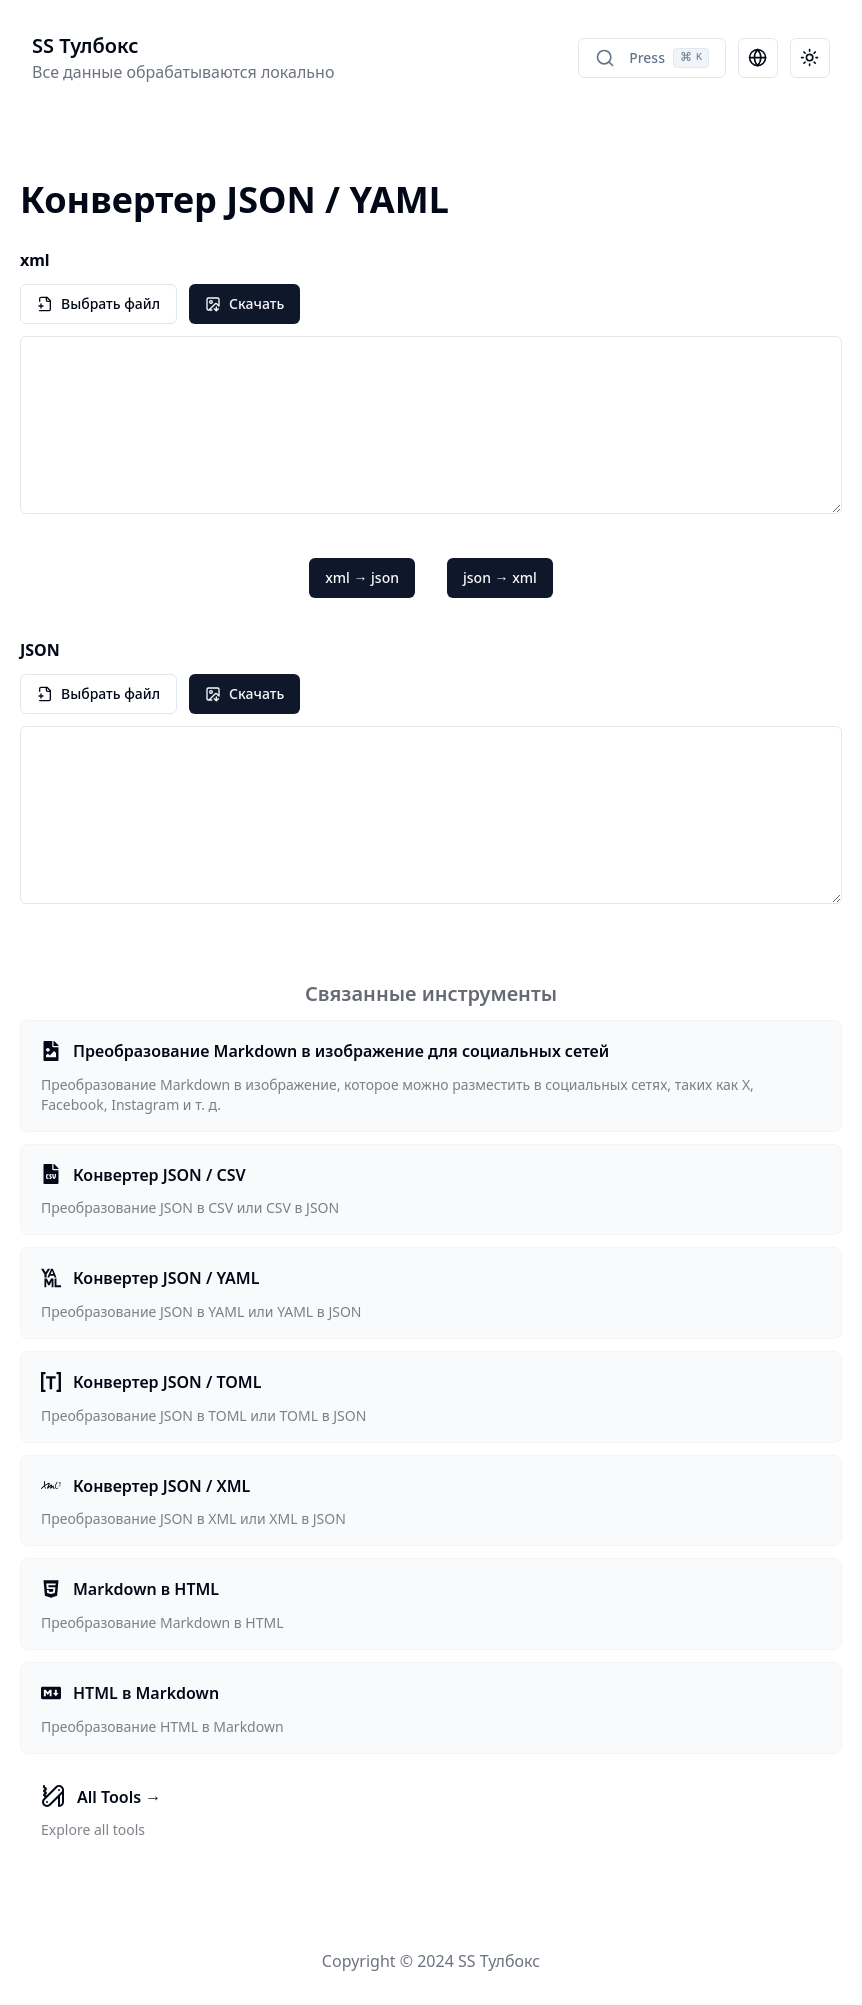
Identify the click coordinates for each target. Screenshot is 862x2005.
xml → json (362, 577)
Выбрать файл (98, 303)
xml (35, 260)
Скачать (244, 303)
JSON (40, 650)
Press (652, 58)
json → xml (500, 577)
